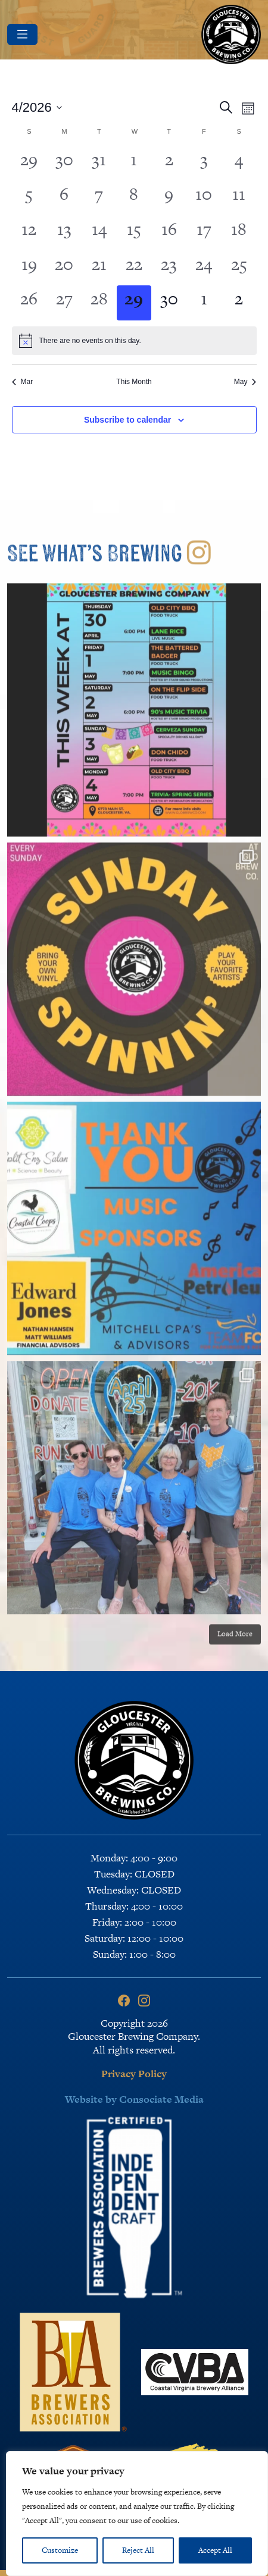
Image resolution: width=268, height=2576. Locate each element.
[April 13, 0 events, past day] (64, 233)
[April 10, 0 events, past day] (204, 198)
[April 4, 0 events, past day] (239, 163)
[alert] (134, 340)
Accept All (215, 2550)
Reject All (138, 2550)
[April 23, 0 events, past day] (168, 268)
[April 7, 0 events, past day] (99, 198)
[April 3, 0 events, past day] (204, 163)
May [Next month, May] (245, 382)
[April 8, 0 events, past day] (134, 198)
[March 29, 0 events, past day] (29, 163)
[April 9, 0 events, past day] (168, 198)
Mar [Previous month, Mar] (22, 382)
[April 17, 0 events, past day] (204, 233)
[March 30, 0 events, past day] (64, 163)
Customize (60, 2550)
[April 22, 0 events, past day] (134, 268)
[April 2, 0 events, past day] (168, 163)
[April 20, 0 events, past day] (64, 268)
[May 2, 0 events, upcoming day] (239, 302)
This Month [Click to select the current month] (133, 382)
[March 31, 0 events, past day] (99, 163)
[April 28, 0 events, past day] (99, 302)
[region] (137, 2513)
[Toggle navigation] (22, 34)
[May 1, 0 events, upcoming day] (204, 302)
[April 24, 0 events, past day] (204, 268)
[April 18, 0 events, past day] (239, 233)
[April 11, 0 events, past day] (239, 198)
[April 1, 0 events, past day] (134, 163)
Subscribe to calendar (127, 419)
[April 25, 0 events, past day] (239, 268)
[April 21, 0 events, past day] (99, 268)
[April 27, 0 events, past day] (64, 302)
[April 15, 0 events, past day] (134, 233)
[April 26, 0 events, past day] (29, 302)
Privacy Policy (134, 2074)
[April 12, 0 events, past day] (29, 233)
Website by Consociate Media (134, 2099)
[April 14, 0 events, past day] (99, 233)
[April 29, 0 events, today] (134, 302)
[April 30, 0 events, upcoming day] (168, 302)
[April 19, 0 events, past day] (29, 268)
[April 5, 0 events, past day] (29, 198)
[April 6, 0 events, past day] (64, 198)
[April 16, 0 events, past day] (168, 233)
